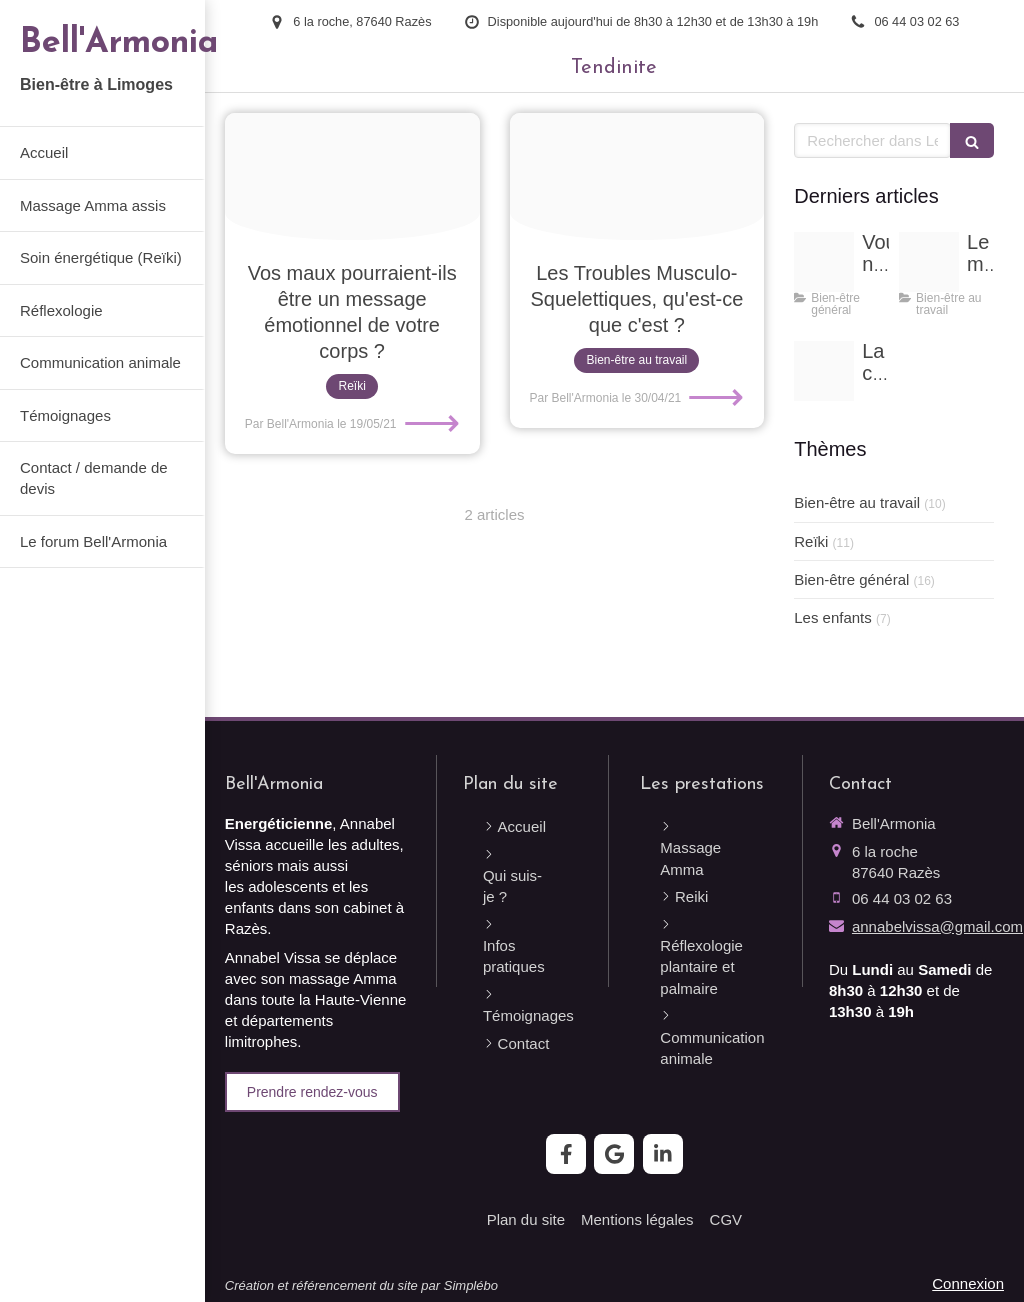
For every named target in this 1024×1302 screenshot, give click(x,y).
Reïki (811, 541)
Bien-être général (851, 579)
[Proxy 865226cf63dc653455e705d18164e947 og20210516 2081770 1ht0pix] (352, 176)
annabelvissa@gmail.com (937, 926)
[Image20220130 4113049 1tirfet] (824, 262)
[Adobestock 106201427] (929, 262)
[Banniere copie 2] (824, 371)
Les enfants (833, 617)
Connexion (968, 1283)
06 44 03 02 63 (902, 898)
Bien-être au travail (857, 502)
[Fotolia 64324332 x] (637, 176)
